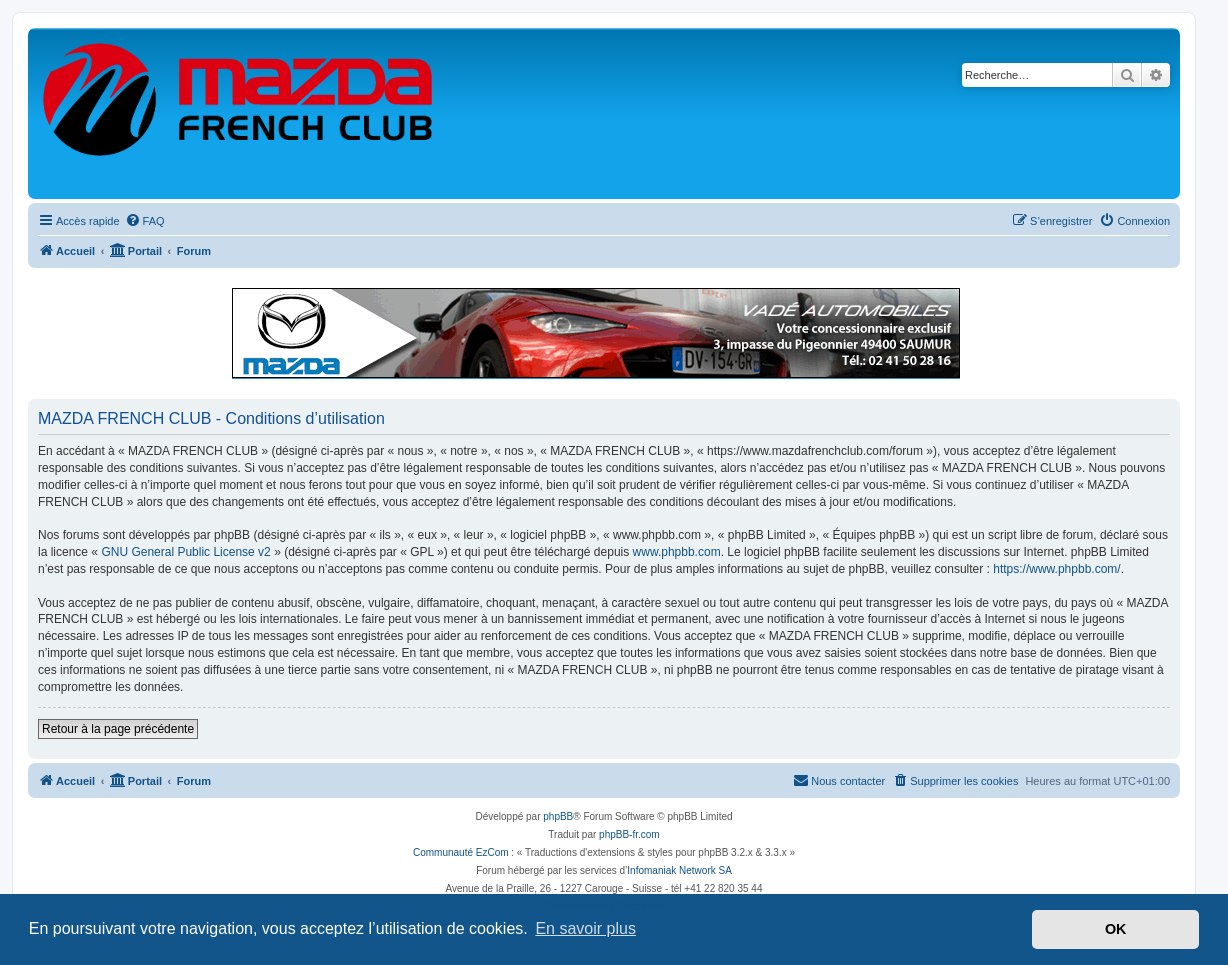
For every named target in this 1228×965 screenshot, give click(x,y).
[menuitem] (145, 221)
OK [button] (1116, 929)
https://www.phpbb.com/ (1056, 569)
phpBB (558, 816)
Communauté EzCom (461, 852)
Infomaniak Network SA (679, 870)
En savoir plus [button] (585, 928)
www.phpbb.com (677, 552)
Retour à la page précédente (118, 729)
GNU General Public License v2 (185, 552)
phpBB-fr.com (629, 834)
